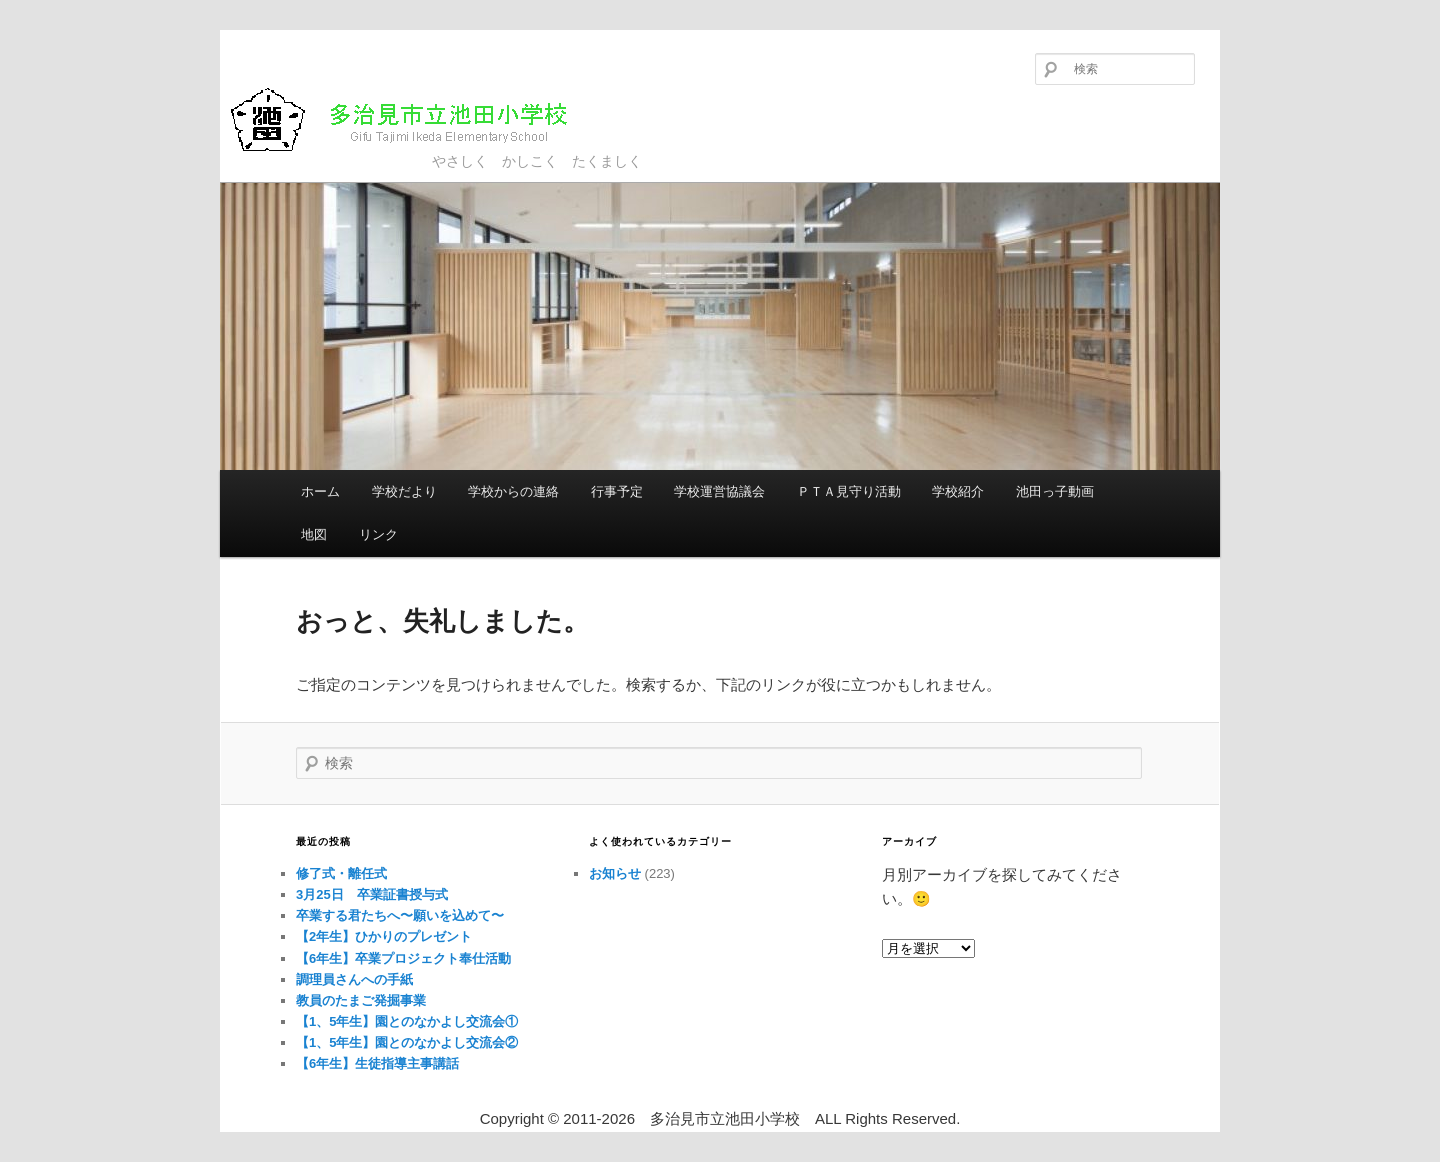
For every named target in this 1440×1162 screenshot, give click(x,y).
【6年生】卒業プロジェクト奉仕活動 (403, 958)
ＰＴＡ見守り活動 (849, 491)
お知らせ (615, 873)
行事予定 (617, 491)
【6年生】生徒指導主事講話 (377, 1063)
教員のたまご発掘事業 (361, 1000)
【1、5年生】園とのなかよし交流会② (407, 1042)
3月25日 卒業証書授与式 (372, 894)
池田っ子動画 (1055, 491)
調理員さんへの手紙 (354, 979)
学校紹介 (958, 491)
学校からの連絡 (513, 491)
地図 (314, 534)
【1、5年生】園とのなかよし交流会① (407, 1021)
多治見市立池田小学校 (415, 119)
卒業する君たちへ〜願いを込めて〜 (400, 915)
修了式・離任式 (341, 873)
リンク (378, 534)
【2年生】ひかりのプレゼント (384, 936)
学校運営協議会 (719, 491)
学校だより (404, 491)
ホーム (320, 491)
